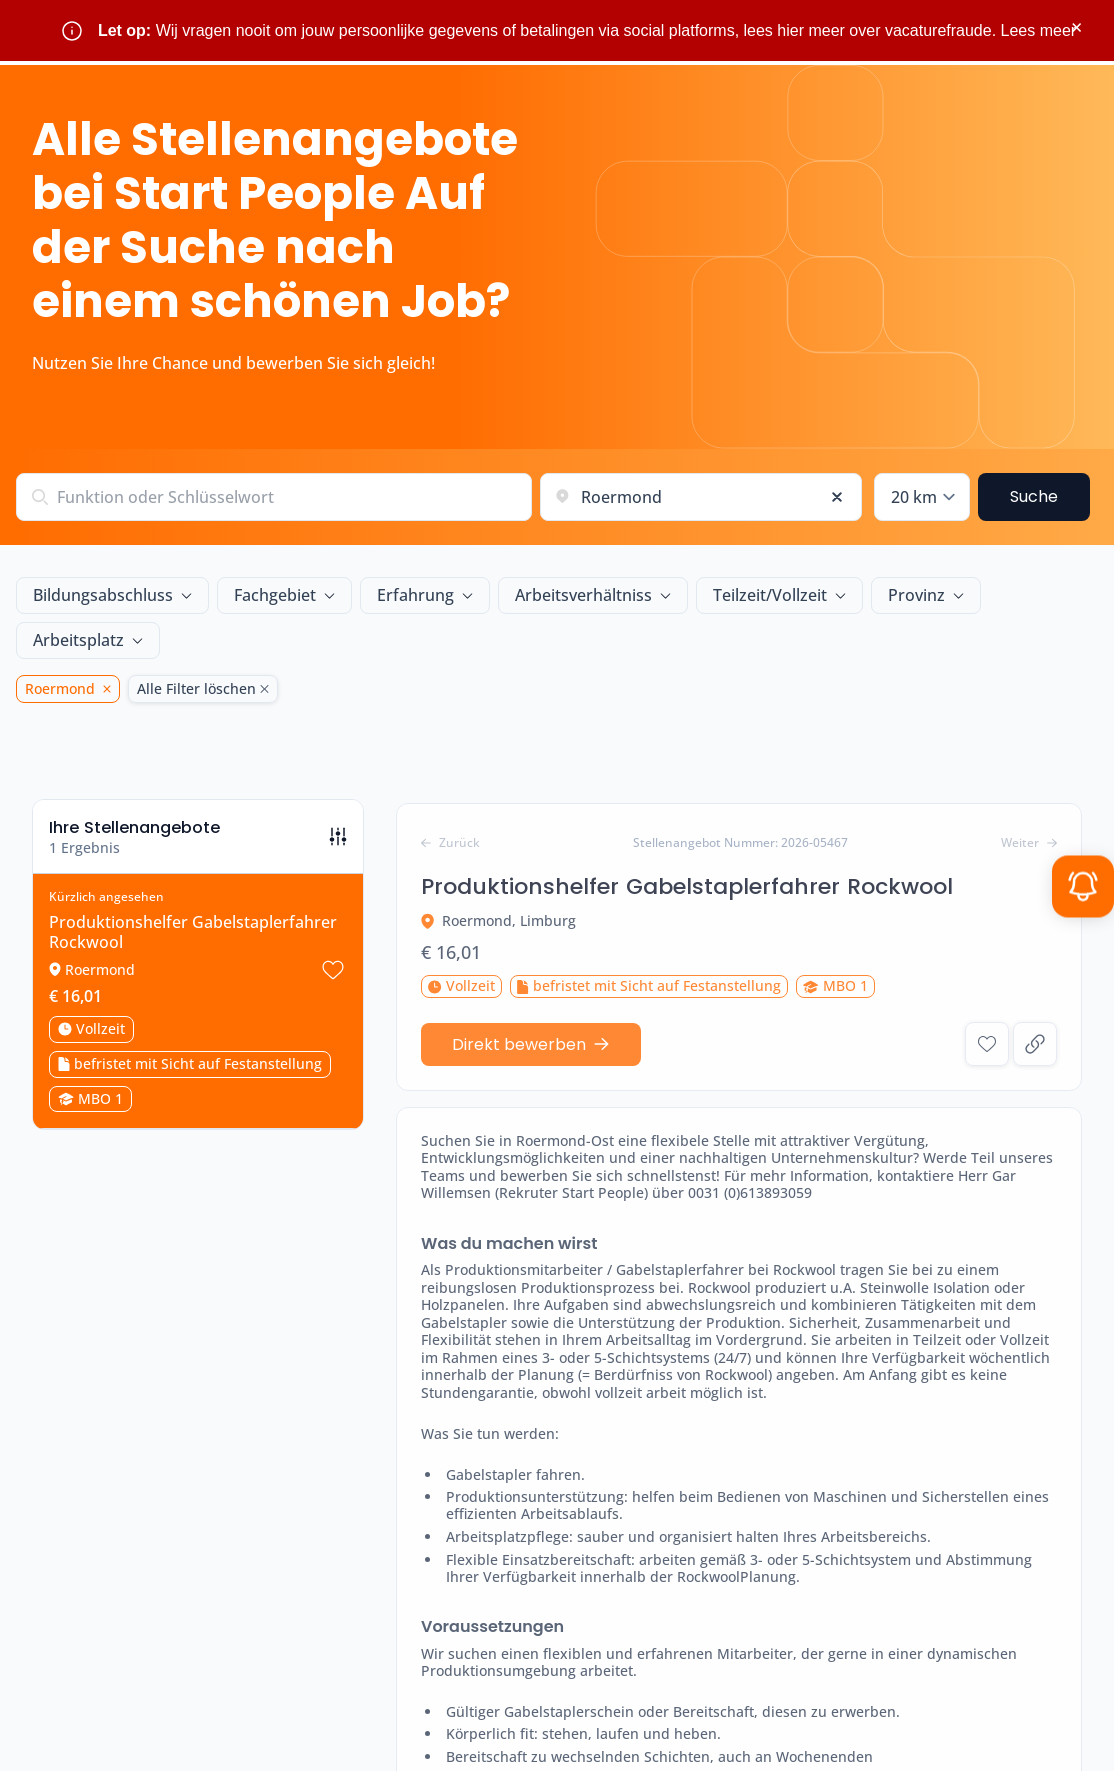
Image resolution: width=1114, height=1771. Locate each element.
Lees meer (1039, 30)
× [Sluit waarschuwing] (1076, 27)
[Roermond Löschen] (103, 689)
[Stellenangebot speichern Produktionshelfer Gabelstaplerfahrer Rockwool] (333, 938)
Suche (1034, 496)
